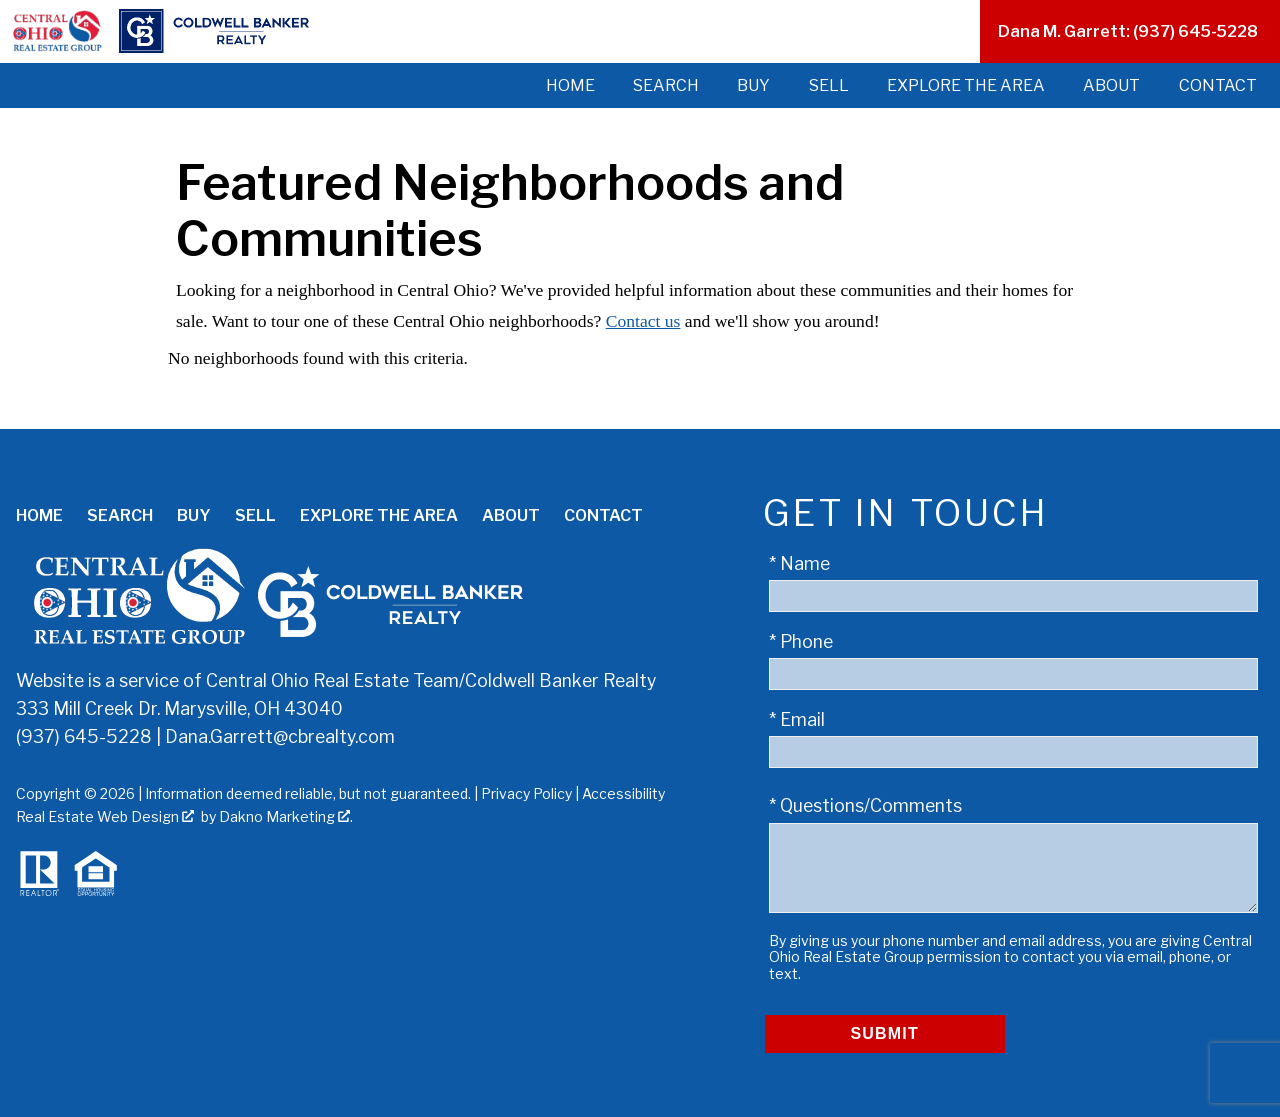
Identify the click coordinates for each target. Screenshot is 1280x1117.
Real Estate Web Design (105, 816)
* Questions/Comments (865, 805)
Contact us (643, 321)
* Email (797, 719)
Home (570, 86)
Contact (1218, 86)
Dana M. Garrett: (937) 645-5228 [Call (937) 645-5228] (1128, 31)
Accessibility (623, 793)
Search (666, 86)
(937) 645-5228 (84, 736)
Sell (829, 86)
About (1111, 86)
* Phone (801, 641)
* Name (799, 563)
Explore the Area (966, 86)
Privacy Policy (526, 793)
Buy (753, 86)
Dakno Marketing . (286, 816)
